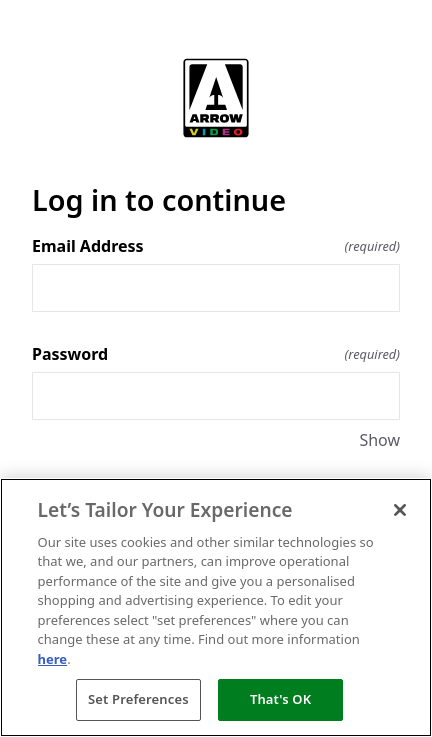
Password (216, 354)
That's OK (280, 699)
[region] (216, 607)
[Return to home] (216, 98)
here (53, 659)
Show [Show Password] (379, 440)
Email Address (216, 246)
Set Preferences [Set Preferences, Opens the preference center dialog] (138, 699)
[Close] (400, 510)
